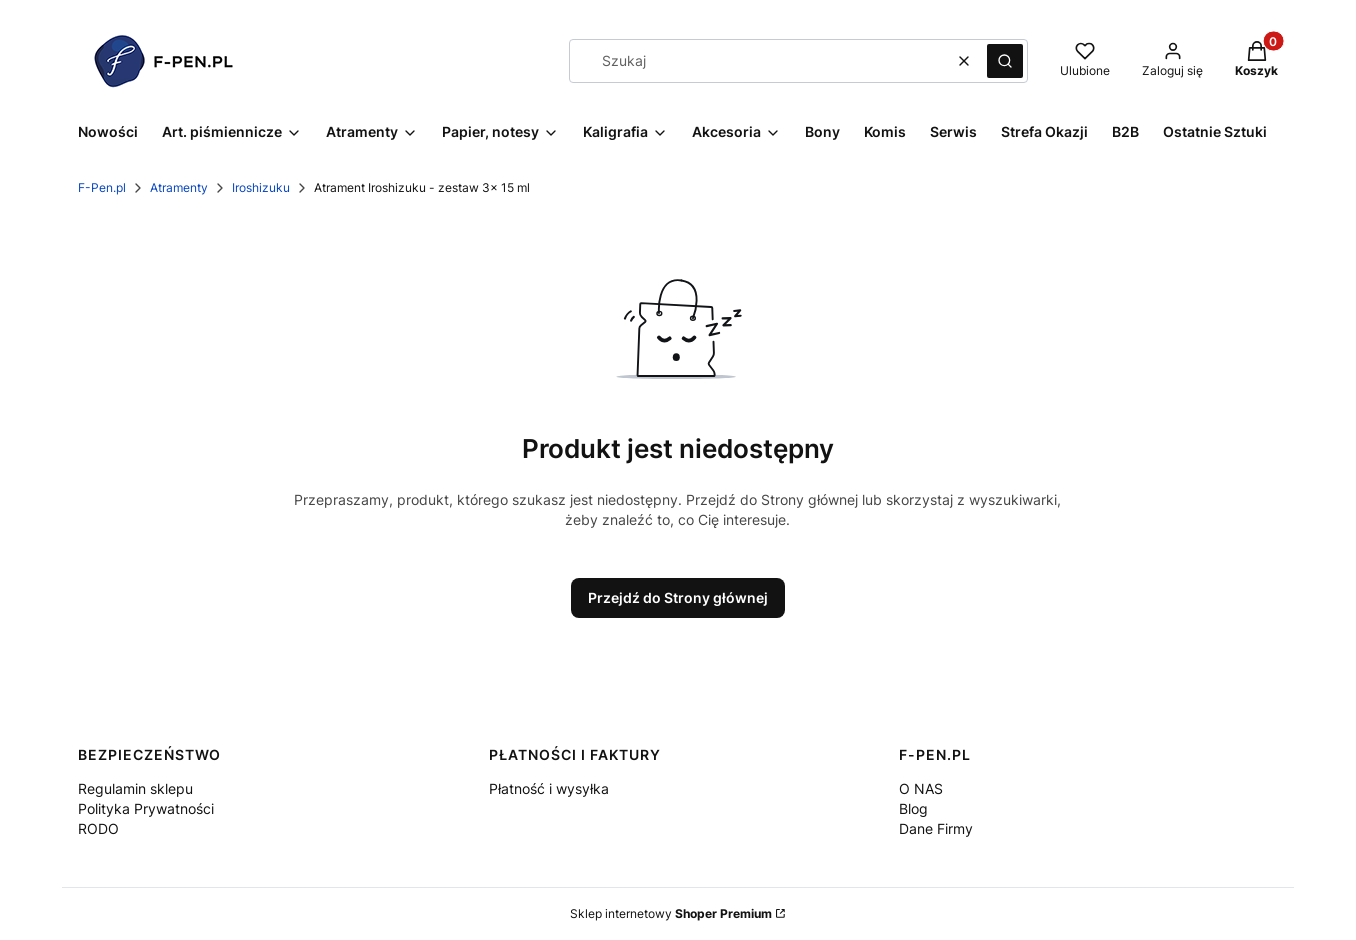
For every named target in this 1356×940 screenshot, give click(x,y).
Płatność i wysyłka (549, 788)
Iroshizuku (261, 187)
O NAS (921, 788)
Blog (913, 808)
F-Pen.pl (102, 187)
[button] (1005, 61)
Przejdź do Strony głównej (678, 597)
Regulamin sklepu (135, 788)
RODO (98, 828)
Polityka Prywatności (146, 808)
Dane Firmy (936, 828)
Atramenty (179, 187)
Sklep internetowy (671, 913)
